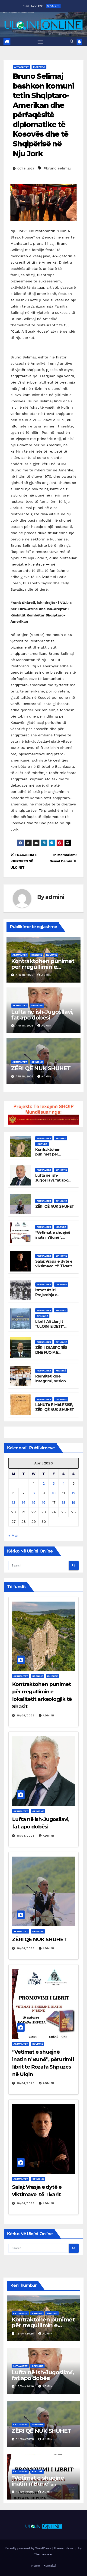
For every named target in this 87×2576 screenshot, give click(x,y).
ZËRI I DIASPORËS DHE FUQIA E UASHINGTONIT (51, 1352)
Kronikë (36, 955)
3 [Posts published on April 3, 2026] (54, 1483)
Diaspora (39, 67)
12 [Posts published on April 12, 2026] (73, 1493)
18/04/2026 (26, 1715)
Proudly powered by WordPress (28, 2548)
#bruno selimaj (57, 168)
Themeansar (43, 2554)
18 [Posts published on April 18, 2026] (63, 1502)
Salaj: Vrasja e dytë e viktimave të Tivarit (53, 1263)
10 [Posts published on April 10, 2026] (53, 1493)
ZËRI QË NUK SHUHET (41, 1068)
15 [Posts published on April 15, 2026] (33, 1502)
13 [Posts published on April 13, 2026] (13, 1502)
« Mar (13, 1535)
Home (35, 2565)
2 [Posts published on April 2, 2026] (44, 1483)
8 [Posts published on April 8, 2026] (33, 1493)
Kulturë (51, 955)
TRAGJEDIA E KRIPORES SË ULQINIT (23, 861)
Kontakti (50, 2565)
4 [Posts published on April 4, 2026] (63, 1483)
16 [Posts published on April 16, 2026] (43, 1502)
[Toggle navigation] (40, 41)
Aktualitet (21, 67)
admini (54, 897)
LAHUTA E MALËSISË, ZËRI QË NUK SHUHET (54, 1407)
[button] (72, 41)
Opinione (37, 1005)
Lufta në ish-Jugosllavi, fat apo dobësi (42, 1014)
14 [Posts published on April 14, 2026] (24, 1502)
